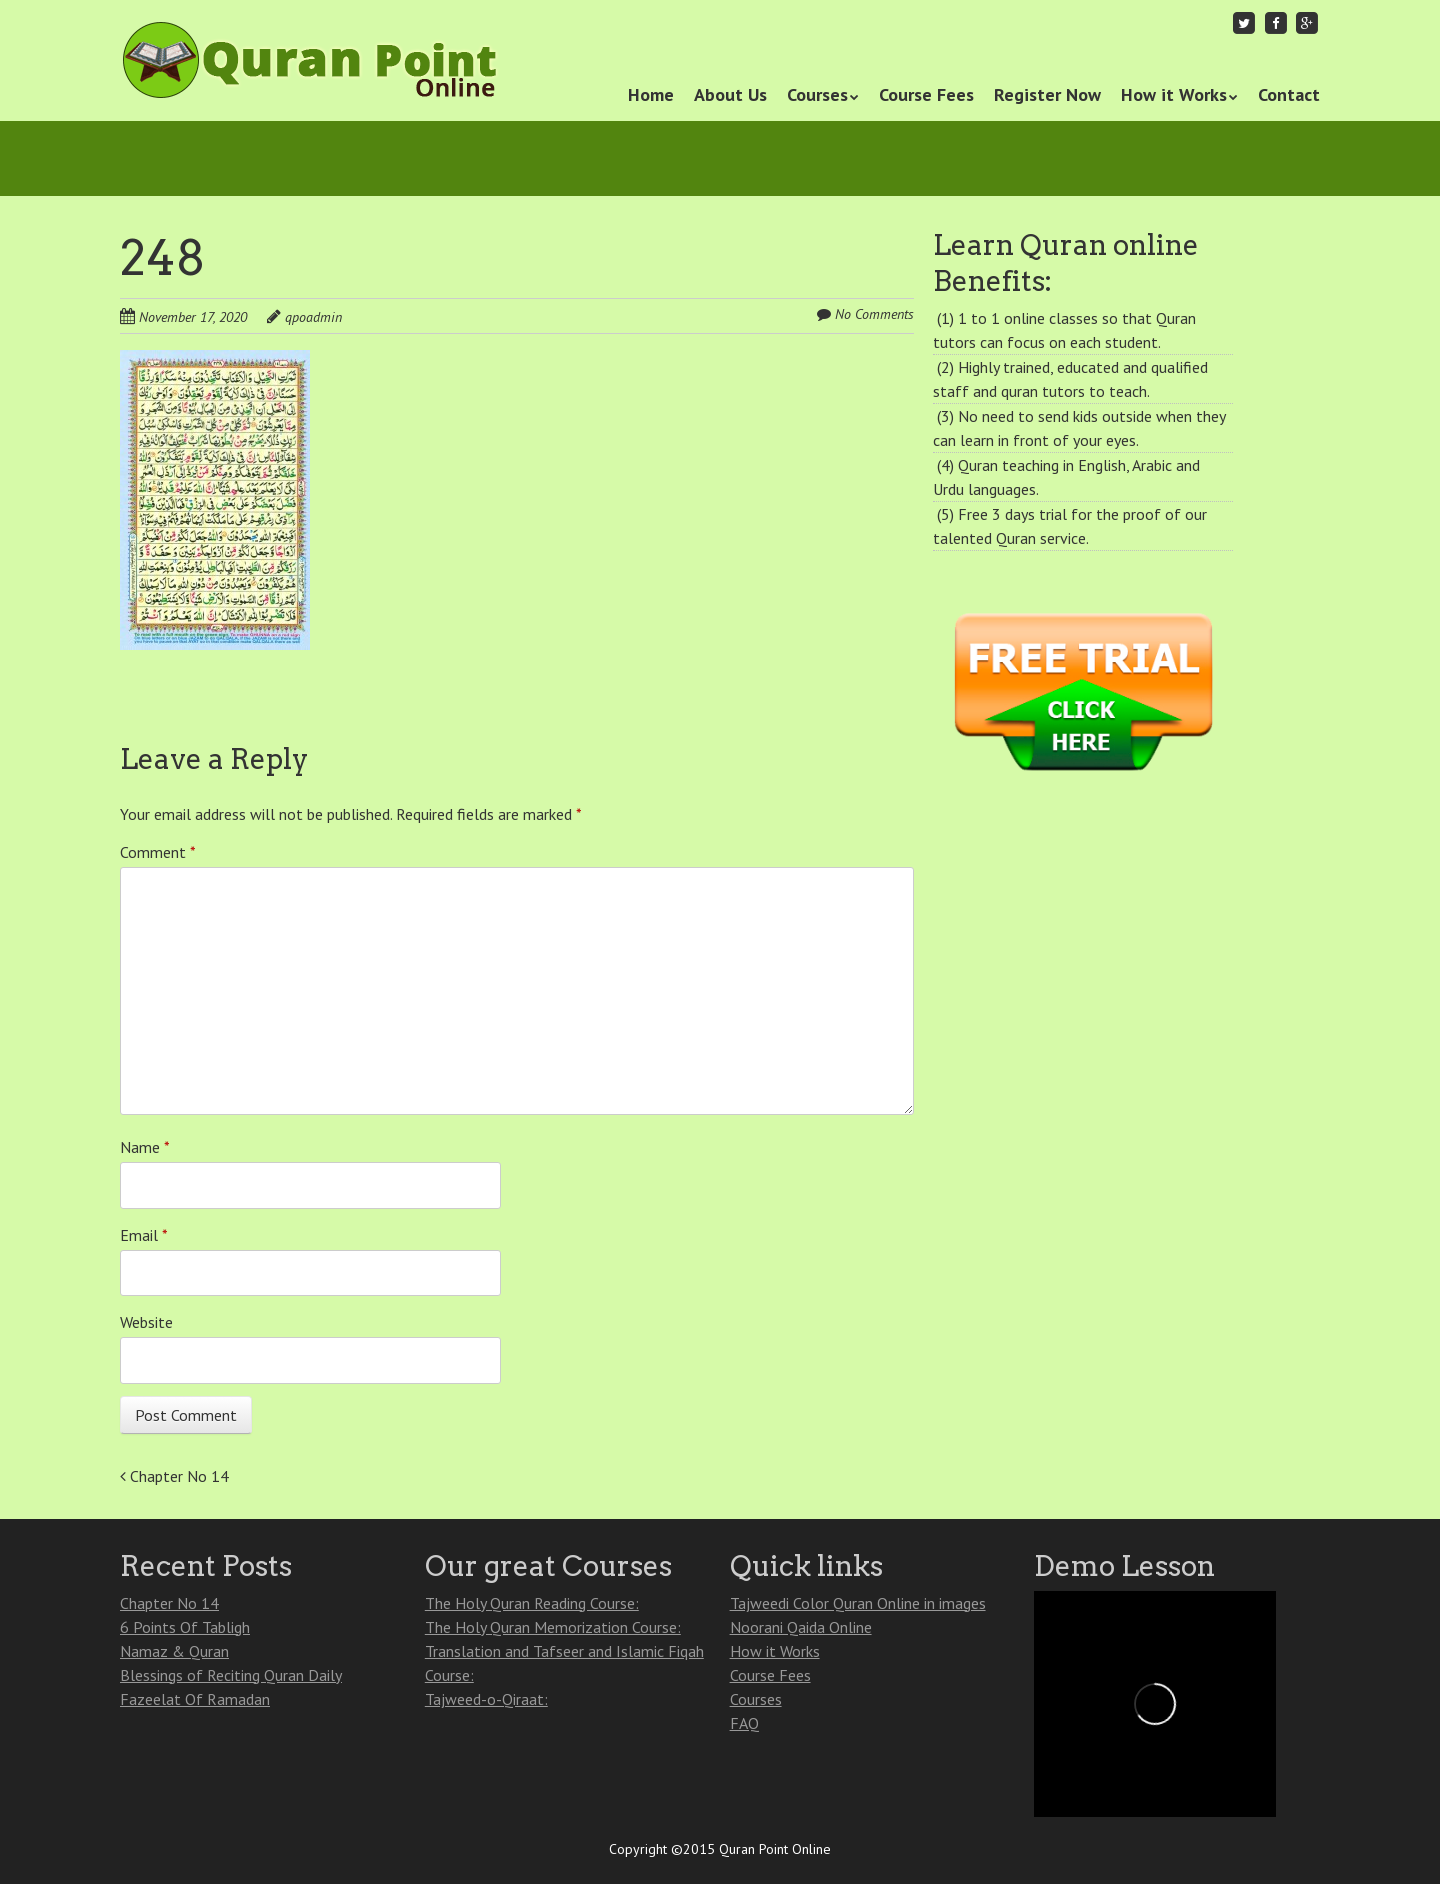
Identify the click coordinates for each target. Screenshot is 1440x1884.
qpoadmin (313, 317)
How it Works (1174, 94)
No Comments (874, 314)
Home (651, 94)
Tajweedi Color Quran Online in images (858, 1603)
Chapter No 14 (174, 1476)
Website (146, 1322)
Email (144, 1235)
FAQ (744, 1723)
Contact (1289, 94)
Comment (158, 852)
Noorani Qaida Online (801, 1627)
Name (145, 1147)
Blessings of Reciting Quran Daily (231, 1675)
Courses (817, 94)
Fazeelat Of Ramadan (195, 1699)
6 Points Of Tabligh (185, 1627)
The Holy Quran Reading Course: (532, 1603)
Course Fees (926, 94)
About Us (730, 94)
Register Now (1047, 94)
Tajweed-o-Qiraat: (486, 1699)
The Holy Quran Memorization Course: (553, 1627)
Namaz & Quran (174, 1651)
